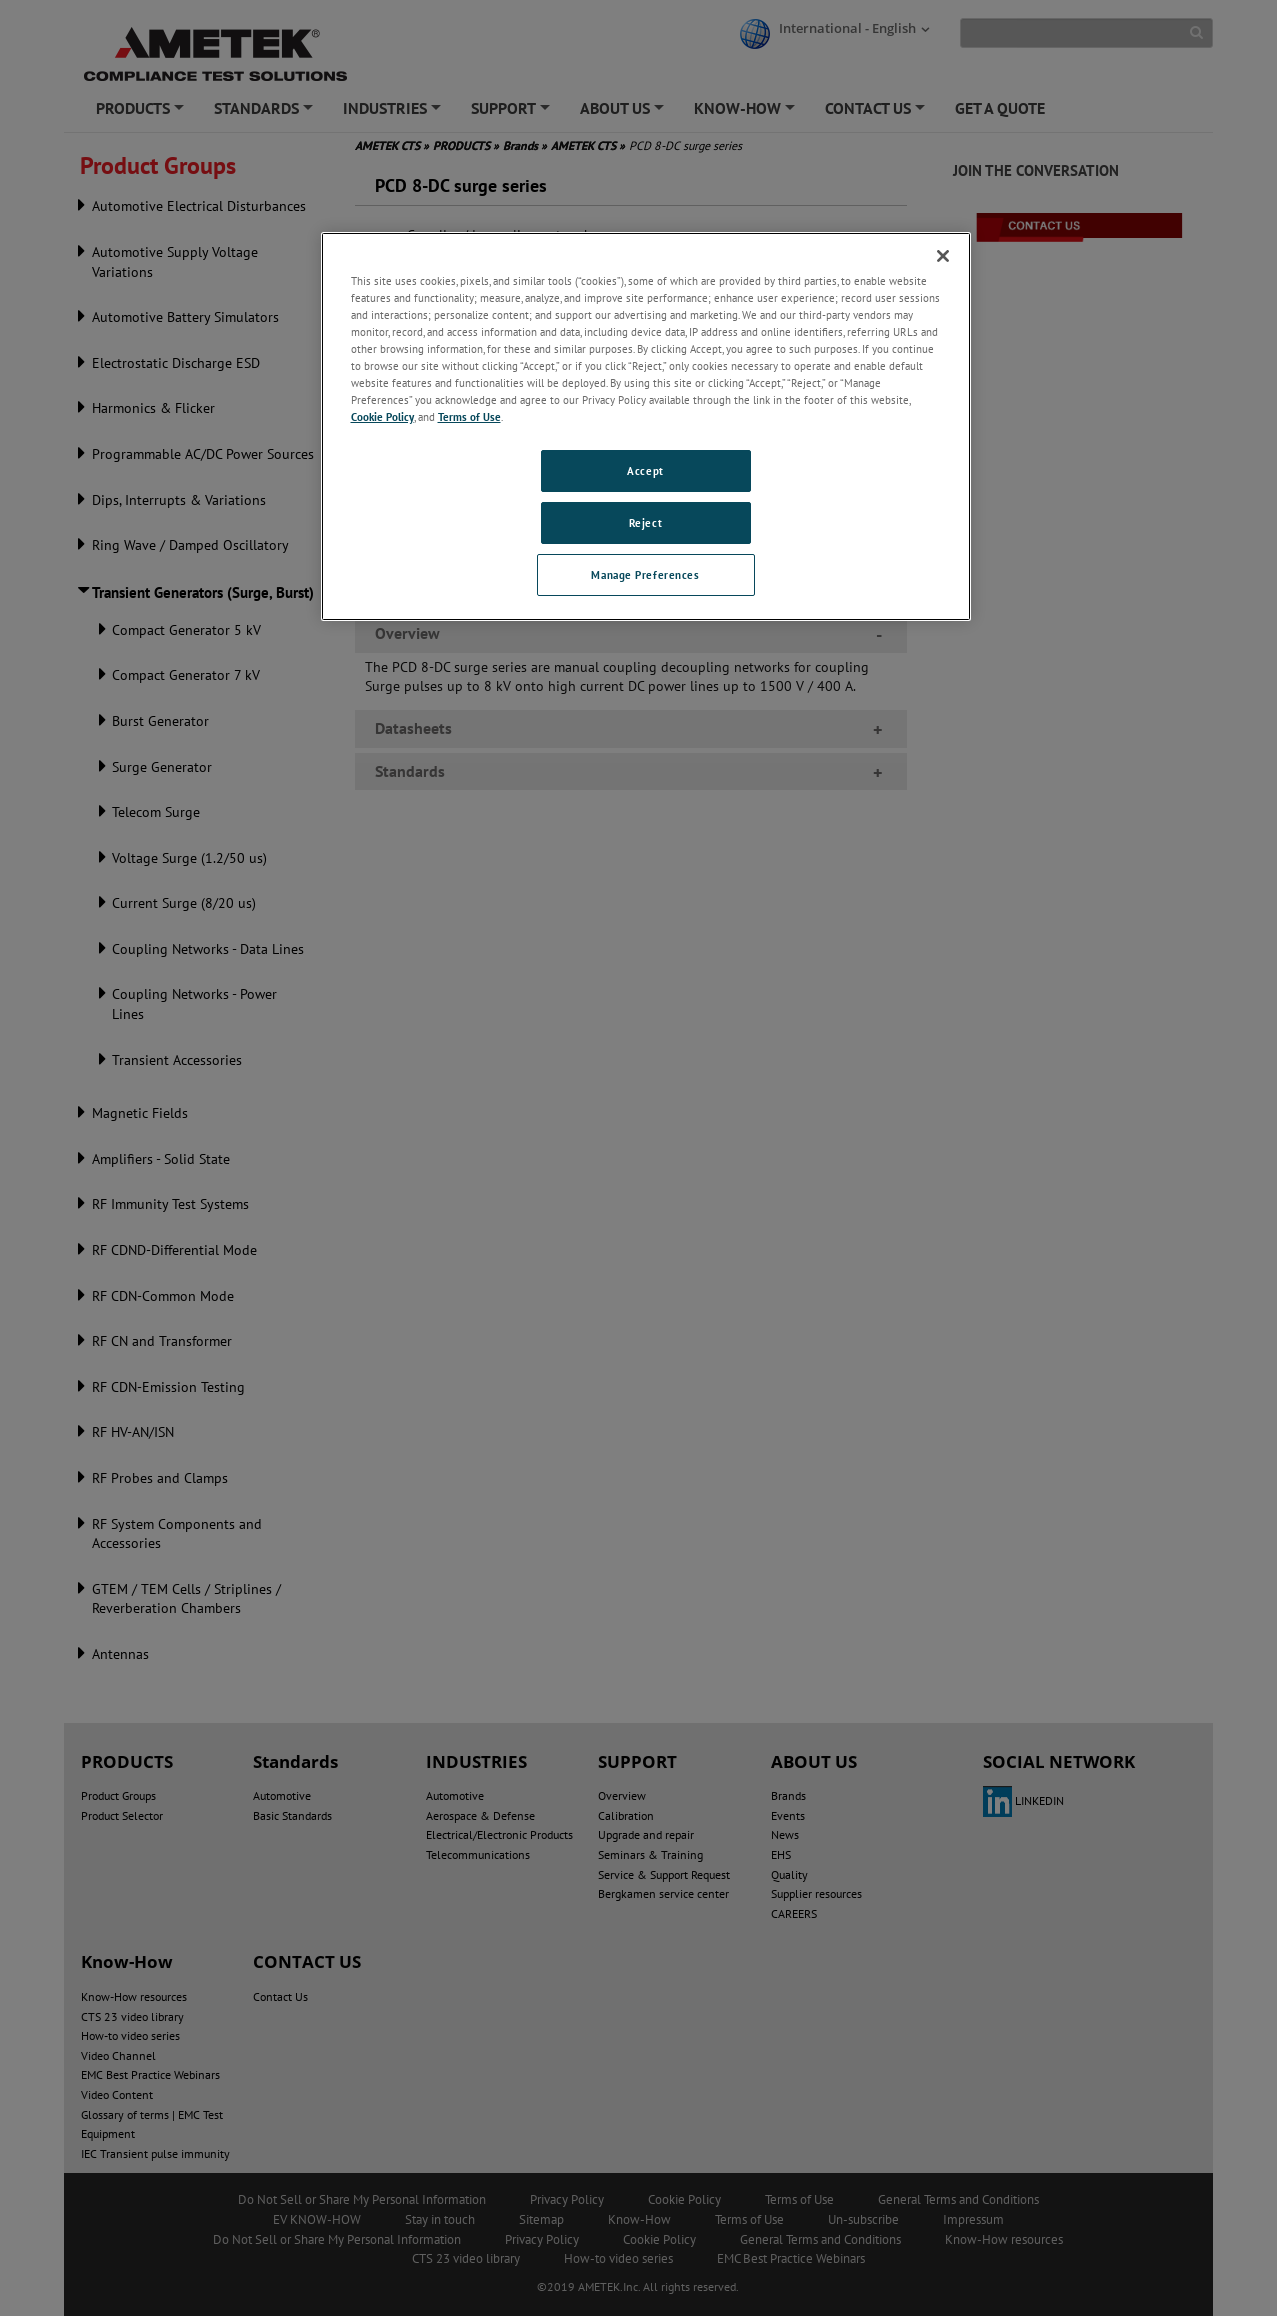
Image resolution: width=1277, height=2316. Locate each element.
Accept (645, 470)
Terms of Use (469, 416)
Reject (645, 522)
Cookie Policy (382, 416)
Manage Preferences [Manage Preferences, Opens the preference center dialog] (645, 574)
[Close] (943, 256)
